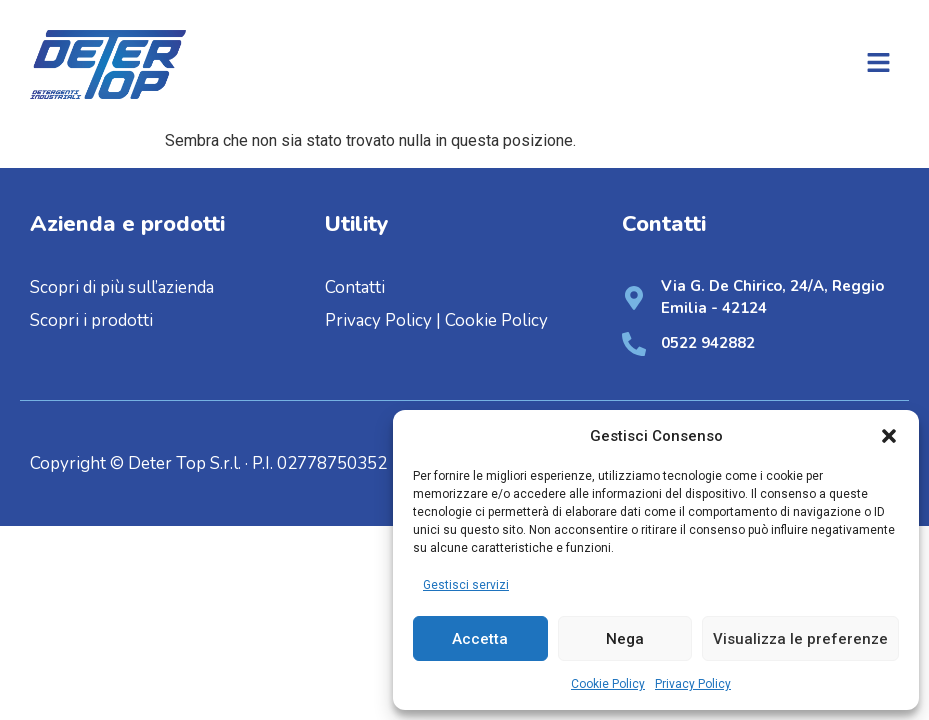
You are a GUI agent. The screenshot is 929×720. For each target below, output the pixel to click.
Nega (625, 639)
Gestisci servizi (466, 585)
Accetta (480, 639)
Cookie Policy (608, 684)
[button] (889, 436)
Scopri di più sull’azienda (124, 287)
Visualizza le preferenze (800, 639)
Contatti (355, 287)
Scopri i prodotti (91, 320)
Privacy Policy (693, 684)
